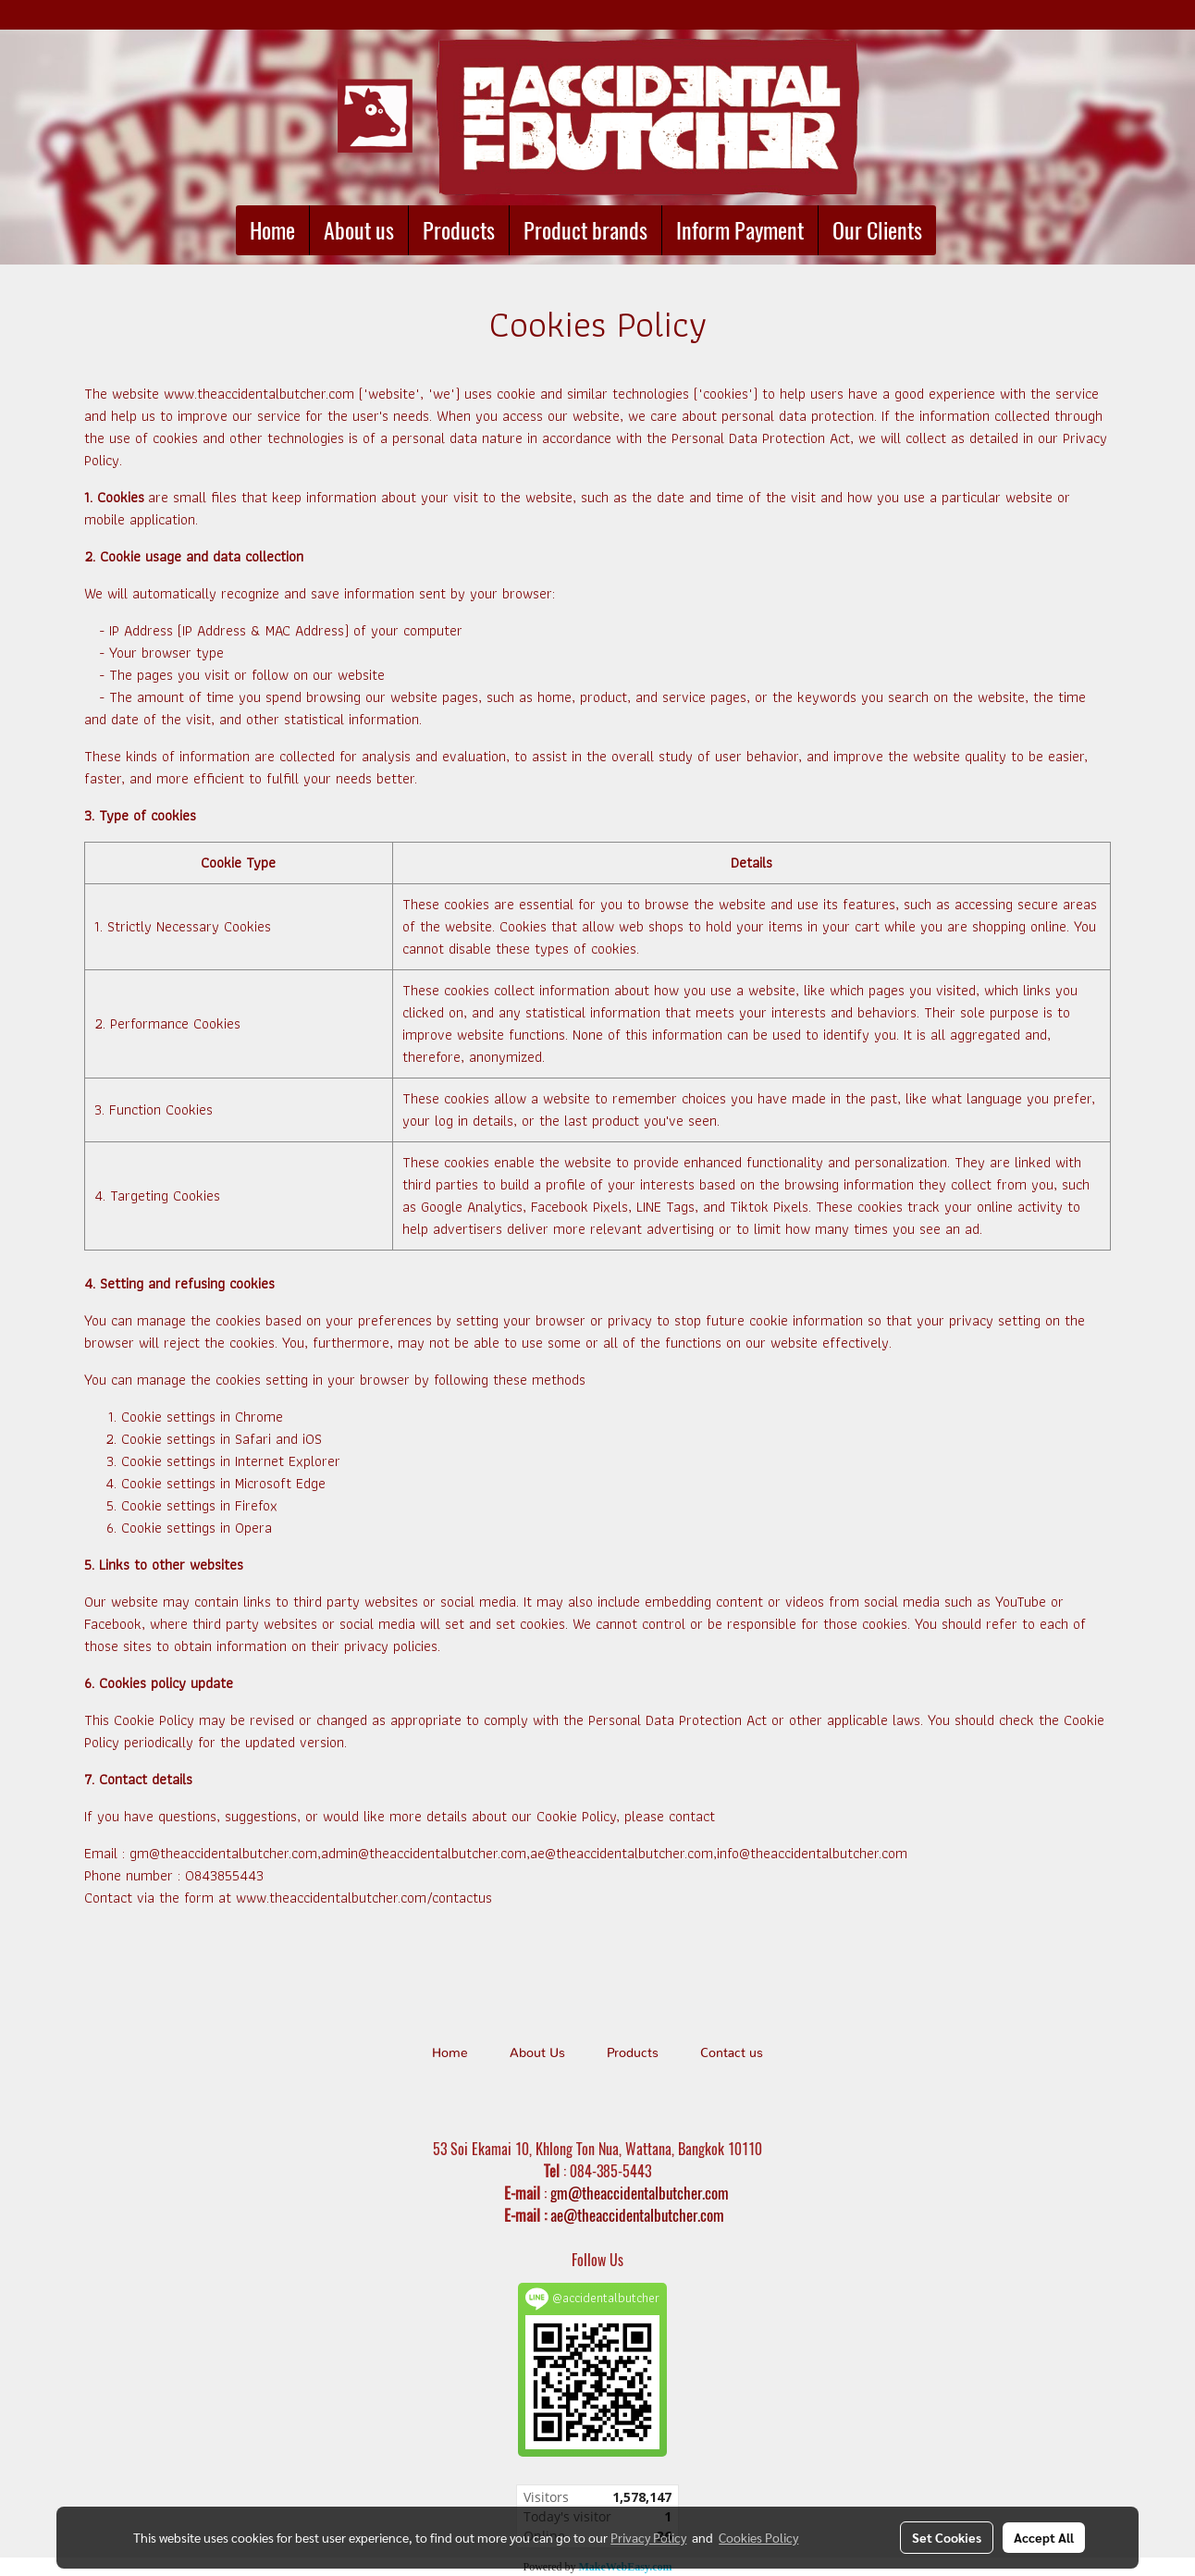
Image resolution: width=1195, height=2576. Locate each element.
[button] (952, 230)
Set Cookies (946, 2537)
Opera (253, 1527)
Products (459, 230)
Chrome (259, 1416)
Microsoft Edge (280, 1483)
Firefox (256, 1505)
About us (359, 230)
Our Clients (877, 230)
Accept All (1044, 2537)
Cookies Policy (758, 2537)
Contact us (731, 2053)
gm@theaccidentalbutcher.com (639, 2193)
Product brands (585, 230)
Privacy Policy (648, 2537)
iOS (312, 1438)
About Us (537, 2053)
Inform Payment (740, 230)
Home (272, 230)
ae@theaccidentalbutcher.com (637, 2215)
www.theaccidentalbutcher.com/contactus (364, 1897)
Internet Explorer (287, 1461)
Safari (253, 1438)
